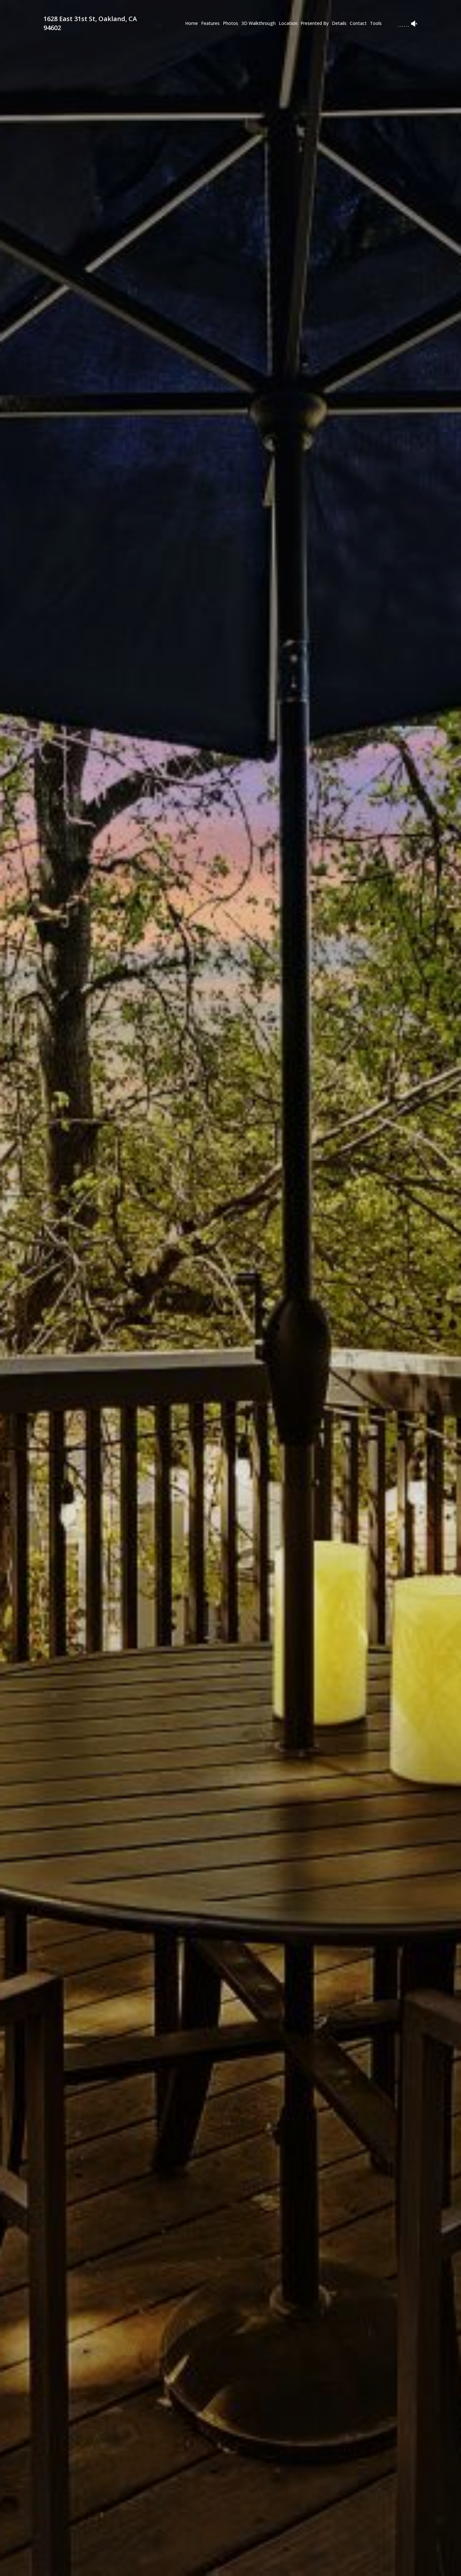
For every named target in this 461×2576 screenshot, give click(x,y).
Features (210, 23)
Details (339, 23)
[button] (120, 2564)
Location (288, 23)
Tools (376, 23)
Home (191, 23)
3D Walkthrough (258, 23)
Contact (358, 23)
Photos (230, 23)
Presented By (315, 23)
